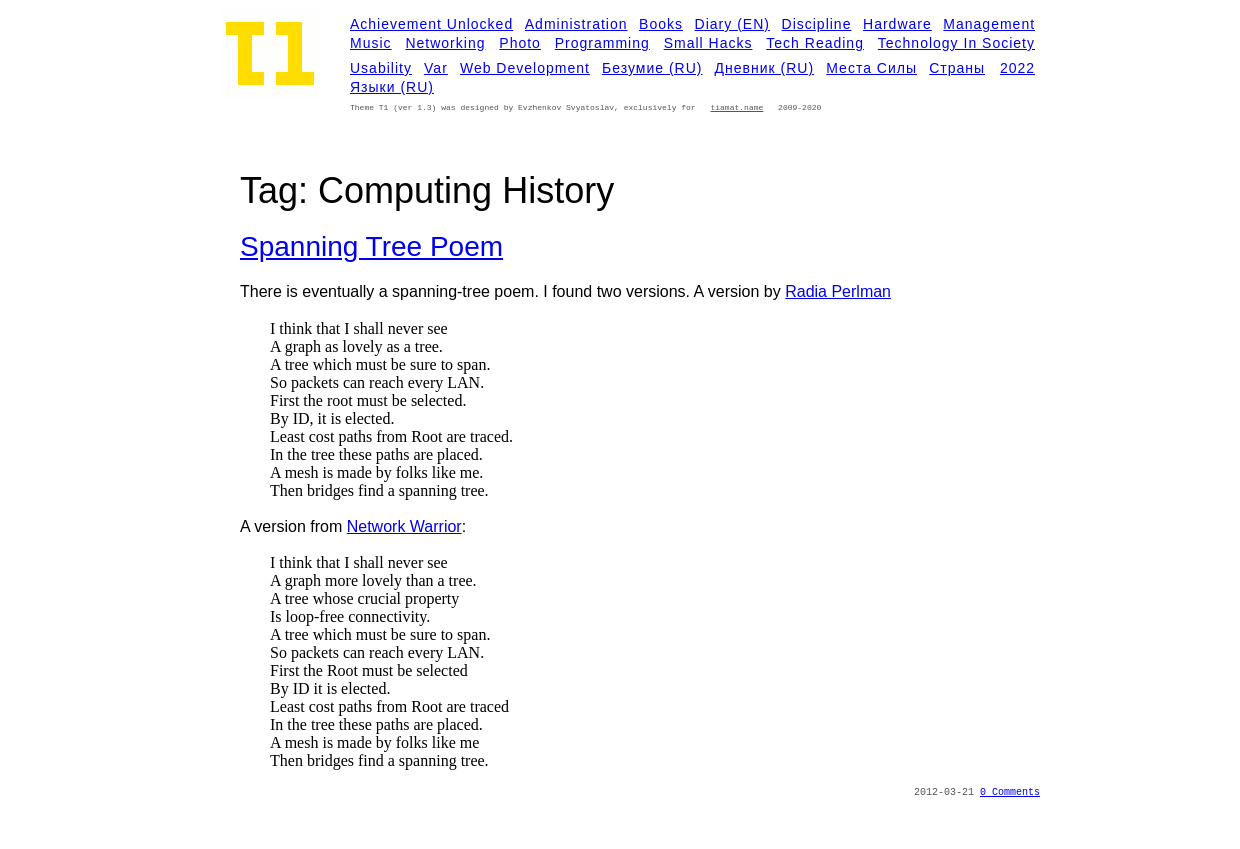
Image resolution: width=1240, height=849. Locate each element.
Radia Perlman (838, 291)
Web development (525, 68)
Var (436, 68)
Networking (445, 43)
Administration (576, 24)
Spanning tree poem (371, 246)
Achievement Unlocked (431, 24)
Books (661, 24)
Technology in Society (956, 43)
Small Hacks (708, 43)
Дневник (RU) (765, 68)
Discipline (817, 24)
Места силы (871, 68)
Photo (520, 43)
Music (371, 43)
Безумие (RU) (652, 68)
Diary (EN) (732, 24)
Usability (381, 68)
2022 (1017, 68)
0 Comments (1010, 792)
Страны (957, 68)
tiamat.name (736, 107)
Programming (602, 43)
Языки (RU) (392, 87)
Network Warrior (404, 526)
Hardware (897, 24)
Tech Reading (815, 43)
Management (989, 24)
